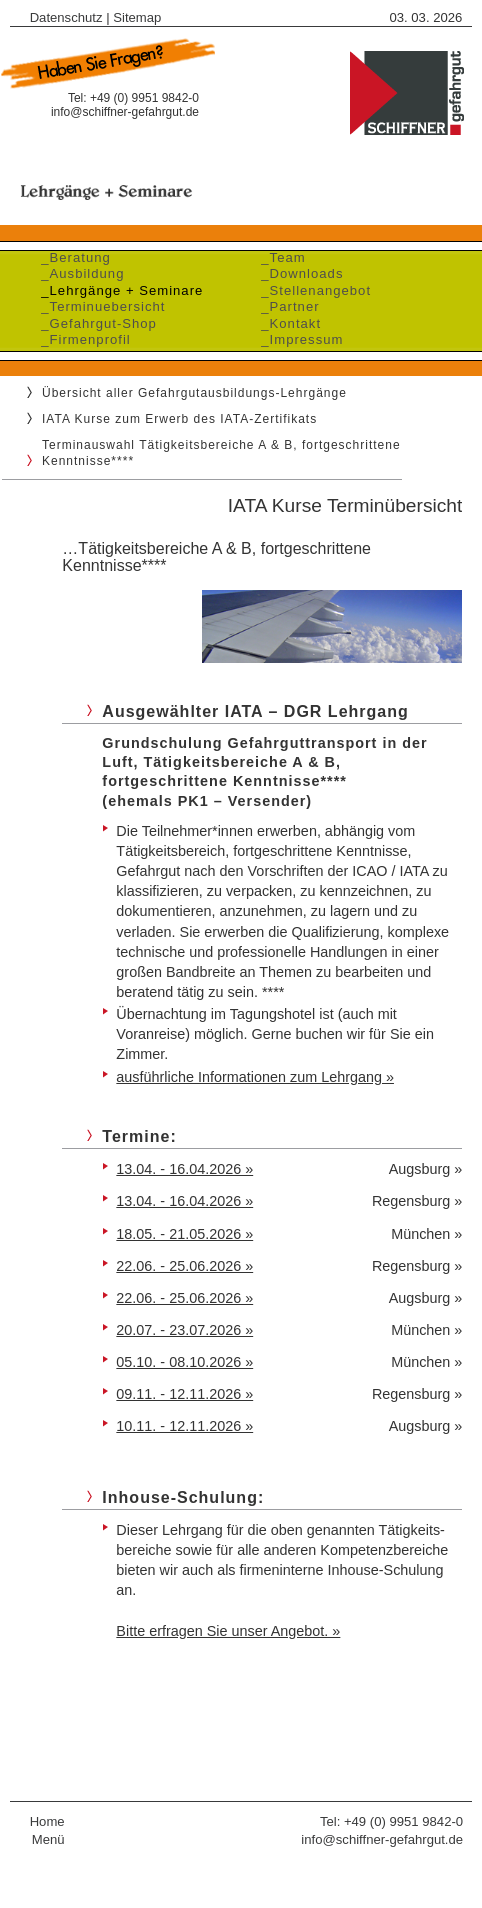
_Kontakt (286, 323)
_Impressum (297, 339)
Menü (48, 1839)
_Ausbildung (78, 273)
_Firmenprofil (81, 339)
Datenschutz (66, 17)
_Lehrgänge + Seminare (117, 290)
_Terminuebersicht (98, 306)
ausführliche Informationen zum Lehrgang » (255, 1077)
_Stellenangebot (311, 290)
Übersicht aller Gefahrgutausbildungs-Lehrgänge (194, 393)
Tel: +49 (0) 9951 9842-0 (391, 1821)
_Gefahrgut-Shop (94, 323)
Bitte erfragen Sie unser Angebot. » (228, 1631)
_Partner (286, 306)
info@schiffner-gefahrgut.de (125, 112)
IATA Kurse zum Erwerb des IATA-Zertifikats (179, 419)
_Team (279, 257)
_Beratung (71, 257)
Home (47, 1821)
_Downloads (297, 273)
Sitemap (137, 17)
